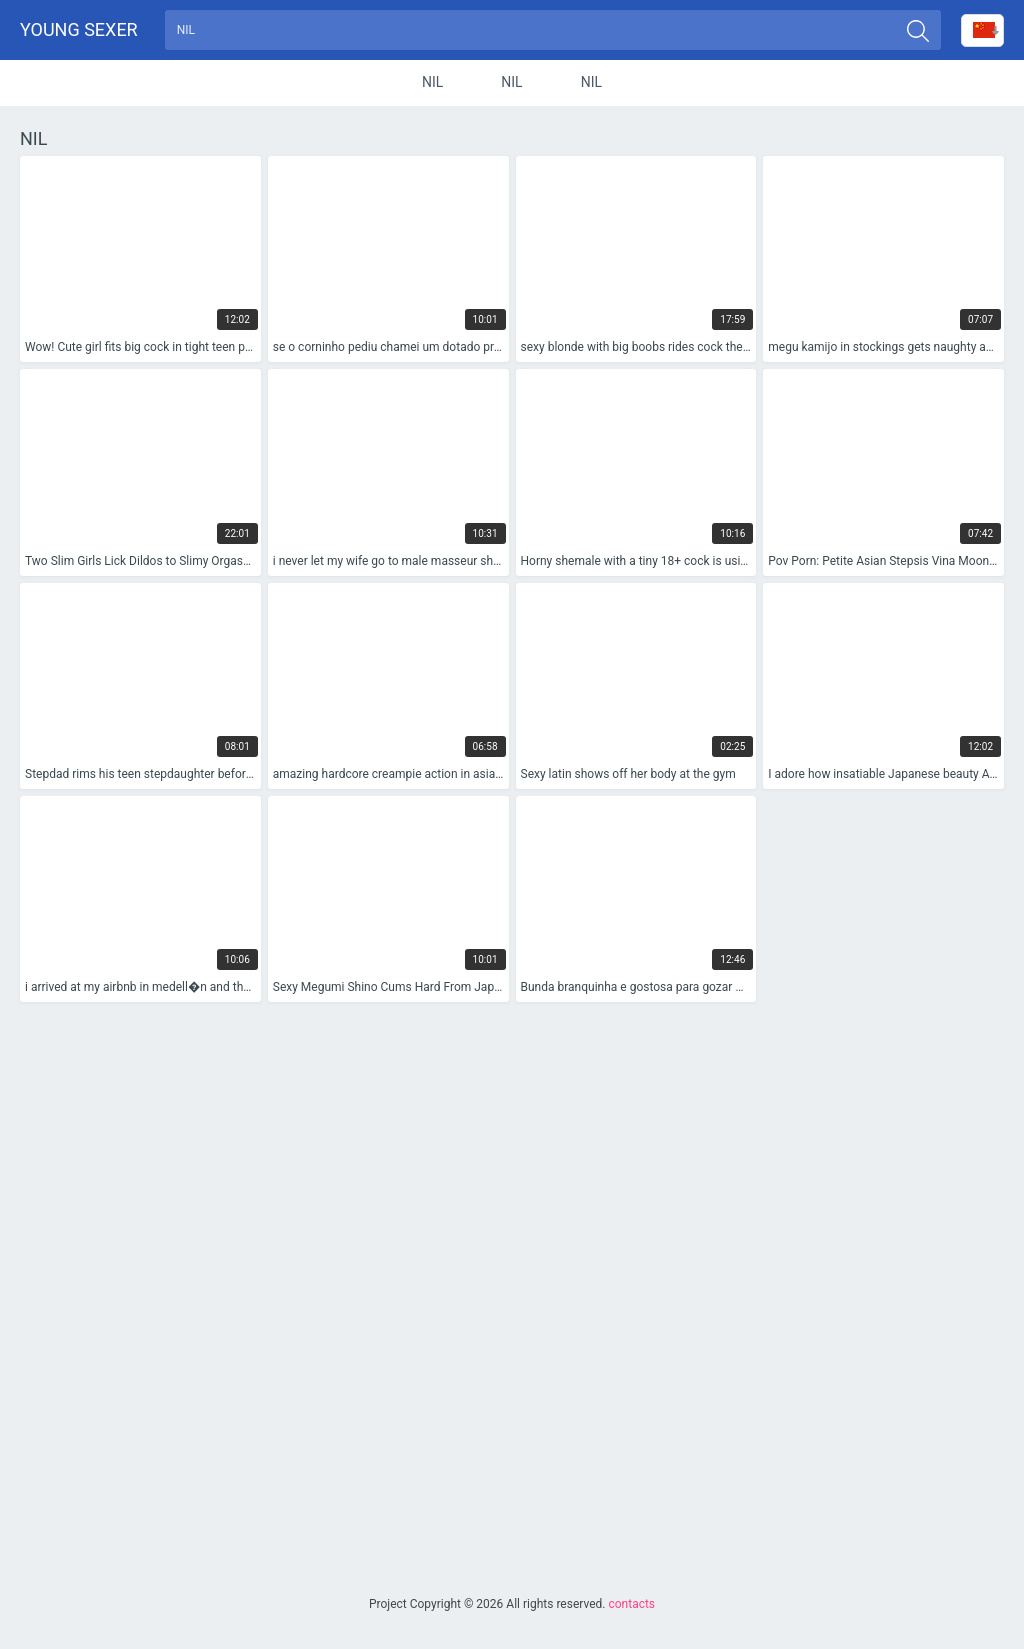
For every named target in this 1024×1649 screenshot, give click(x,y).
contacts (631, 1604)
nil (432, 84)
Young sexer (79, 30)
